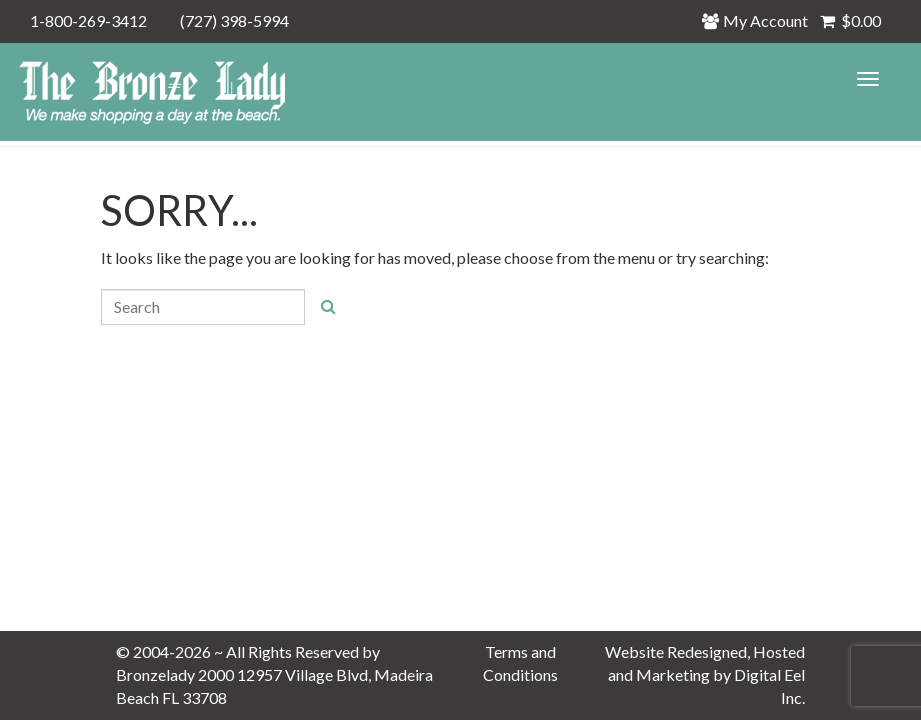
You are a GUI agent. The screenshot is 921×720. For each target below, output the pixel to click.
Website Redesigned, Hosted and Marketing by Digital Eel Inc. (705, 674)
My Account (760, 20)
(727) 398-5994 (234, 20)
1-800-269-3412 (88, 20)
